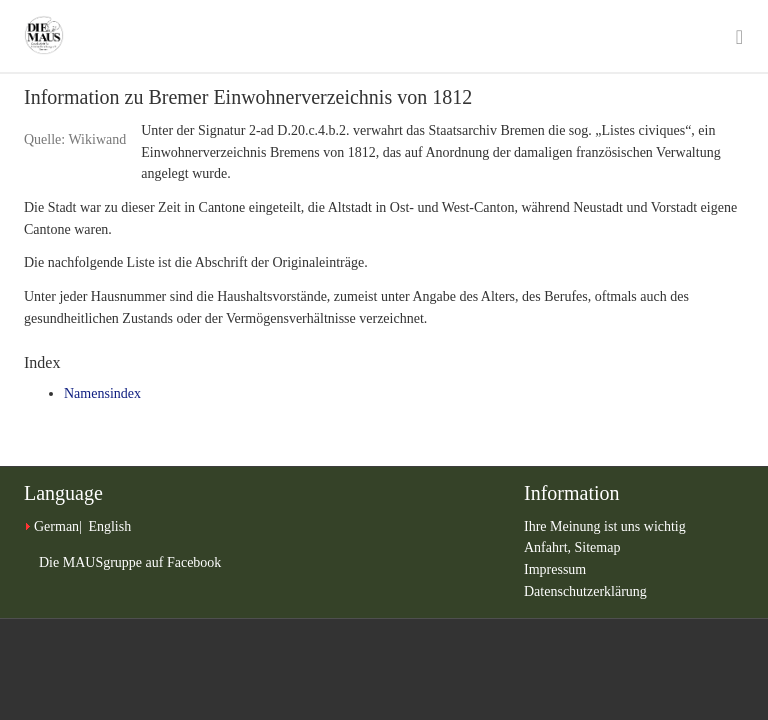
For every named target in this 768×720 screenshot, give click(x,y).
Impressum (555, 569)
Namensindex (102, 393)
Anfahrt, (549, 547)
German (56, 526)
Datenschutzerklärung (585, 591)
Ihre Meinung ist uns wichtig (605, 526)
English (109, 526)
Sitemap (598, 547)
